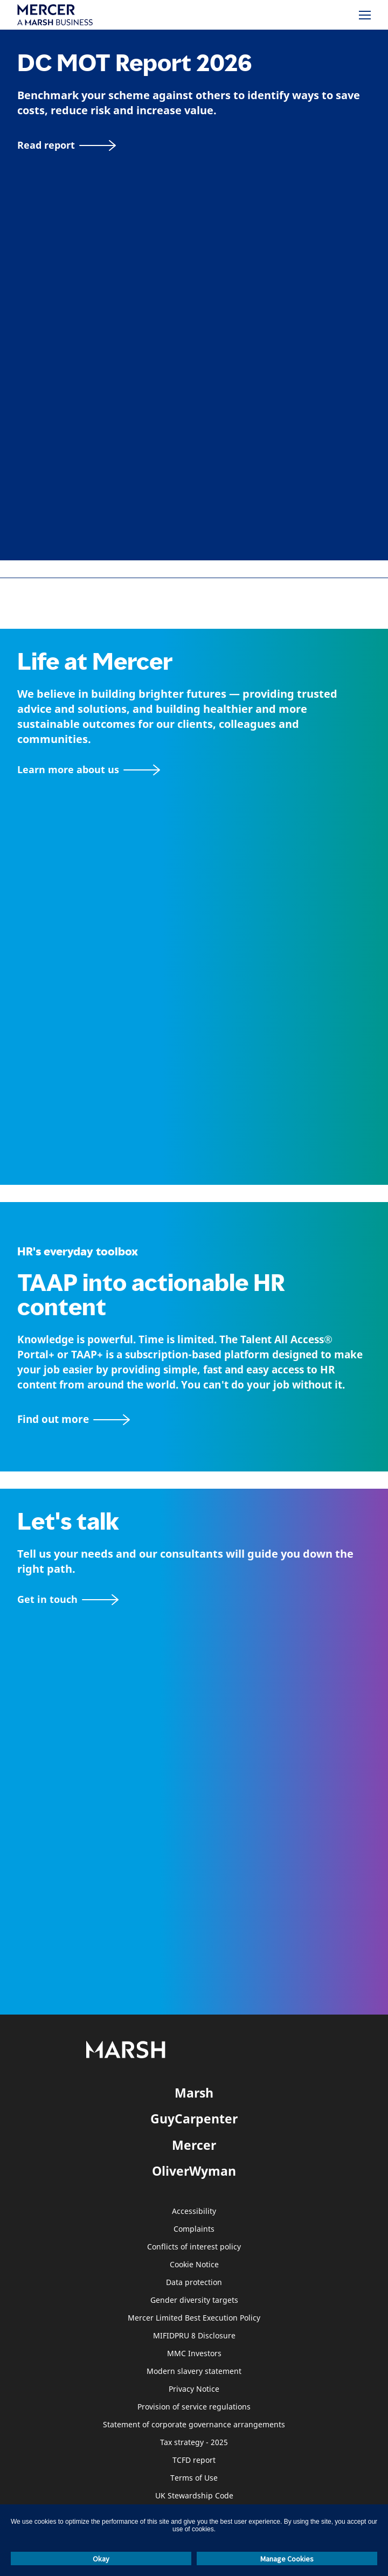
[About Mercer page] (88, 770)
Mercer (194, 2145)
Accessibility (194, 2211)
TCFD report (194, 2460)
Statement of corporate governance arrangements (194, 2425)
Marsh (194, 2092)
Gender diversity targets (194, 2300)
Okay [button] (101, 2559)
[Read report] (66, 145)
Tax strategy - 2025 (194, 2442)
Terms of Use (194, 2478)
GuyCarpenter (194, 2118)
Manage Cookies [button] (287, 2559)
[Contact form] (68, 1599)
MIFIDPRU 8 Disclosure (194, 2336)
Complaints (194, 2229)
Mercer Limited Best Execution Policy (194, 2318)
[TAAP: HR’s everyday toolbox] (194, 1419)
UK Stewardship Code (194, 2496)
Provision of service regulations (194, 2407)
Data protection (194, 2282)
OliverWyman (194, 2170)
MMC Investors (194, 2353)
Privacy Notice (194, 2389)
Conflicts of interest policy (194, 2247)
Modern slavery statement (194, 2371)
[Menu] (365, 15)
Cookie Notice (194, 2265)
